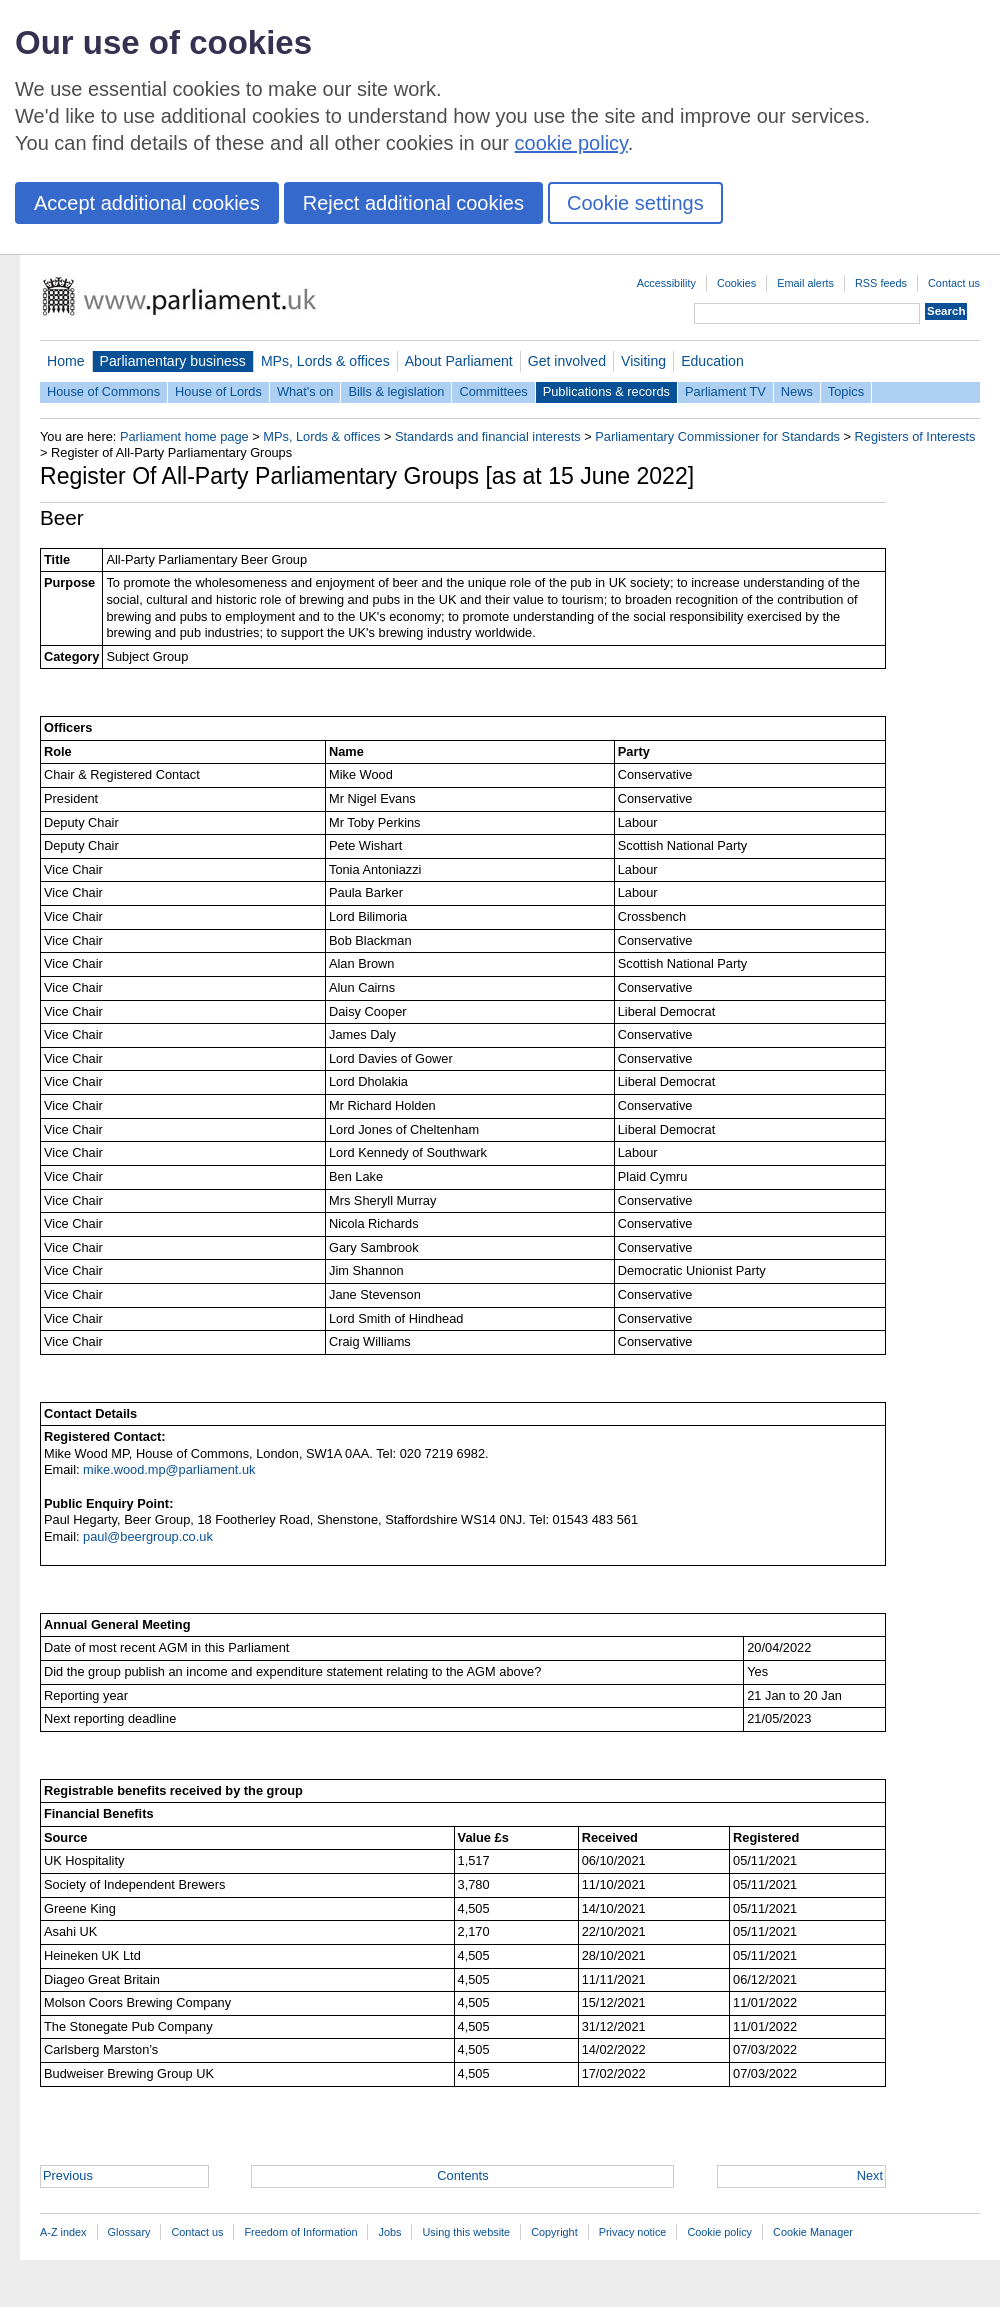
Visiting (643, 361)
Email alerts (805, 283)
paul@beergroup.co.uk (148, 1536)
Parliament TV (725, 391)
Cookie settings (635, 203)
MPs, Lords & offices (325, 361)
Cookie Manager (813, 2232)
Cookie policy (719, 2232)
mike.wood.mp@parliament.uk (169, 1469)
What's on (305, 391)
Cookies (736, 283)
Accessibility (666, 283)
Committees (493, 391)
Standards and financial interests (488, 436)
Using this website (466, 2232)
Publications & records (606, 391)
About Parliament (459, 361)
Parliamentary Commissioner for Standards (717, 436)
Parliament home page (184, 436)
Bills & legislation (396, 391)
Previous (68, 2175)
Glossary (129, 2232)
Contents (462, 2175)
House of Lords (218, 391)
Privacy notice (633, 2232)
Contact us (954, 283)
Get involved (567, 361)
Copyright (554, 2232)
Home (66, 361)
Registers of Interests (915, 436)
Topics (846, 391)
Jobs (389, 2232)
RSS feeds (881, 283)
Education (712, 361)
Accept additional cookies (147, 203)
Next (870, 2175)
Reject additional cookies (413, 203)
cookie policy (571, 143)
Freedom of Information (300, 2232)
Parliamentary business (173, 361)
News (797, 391)
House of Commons (103, 391)
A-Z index (63, 2232)
